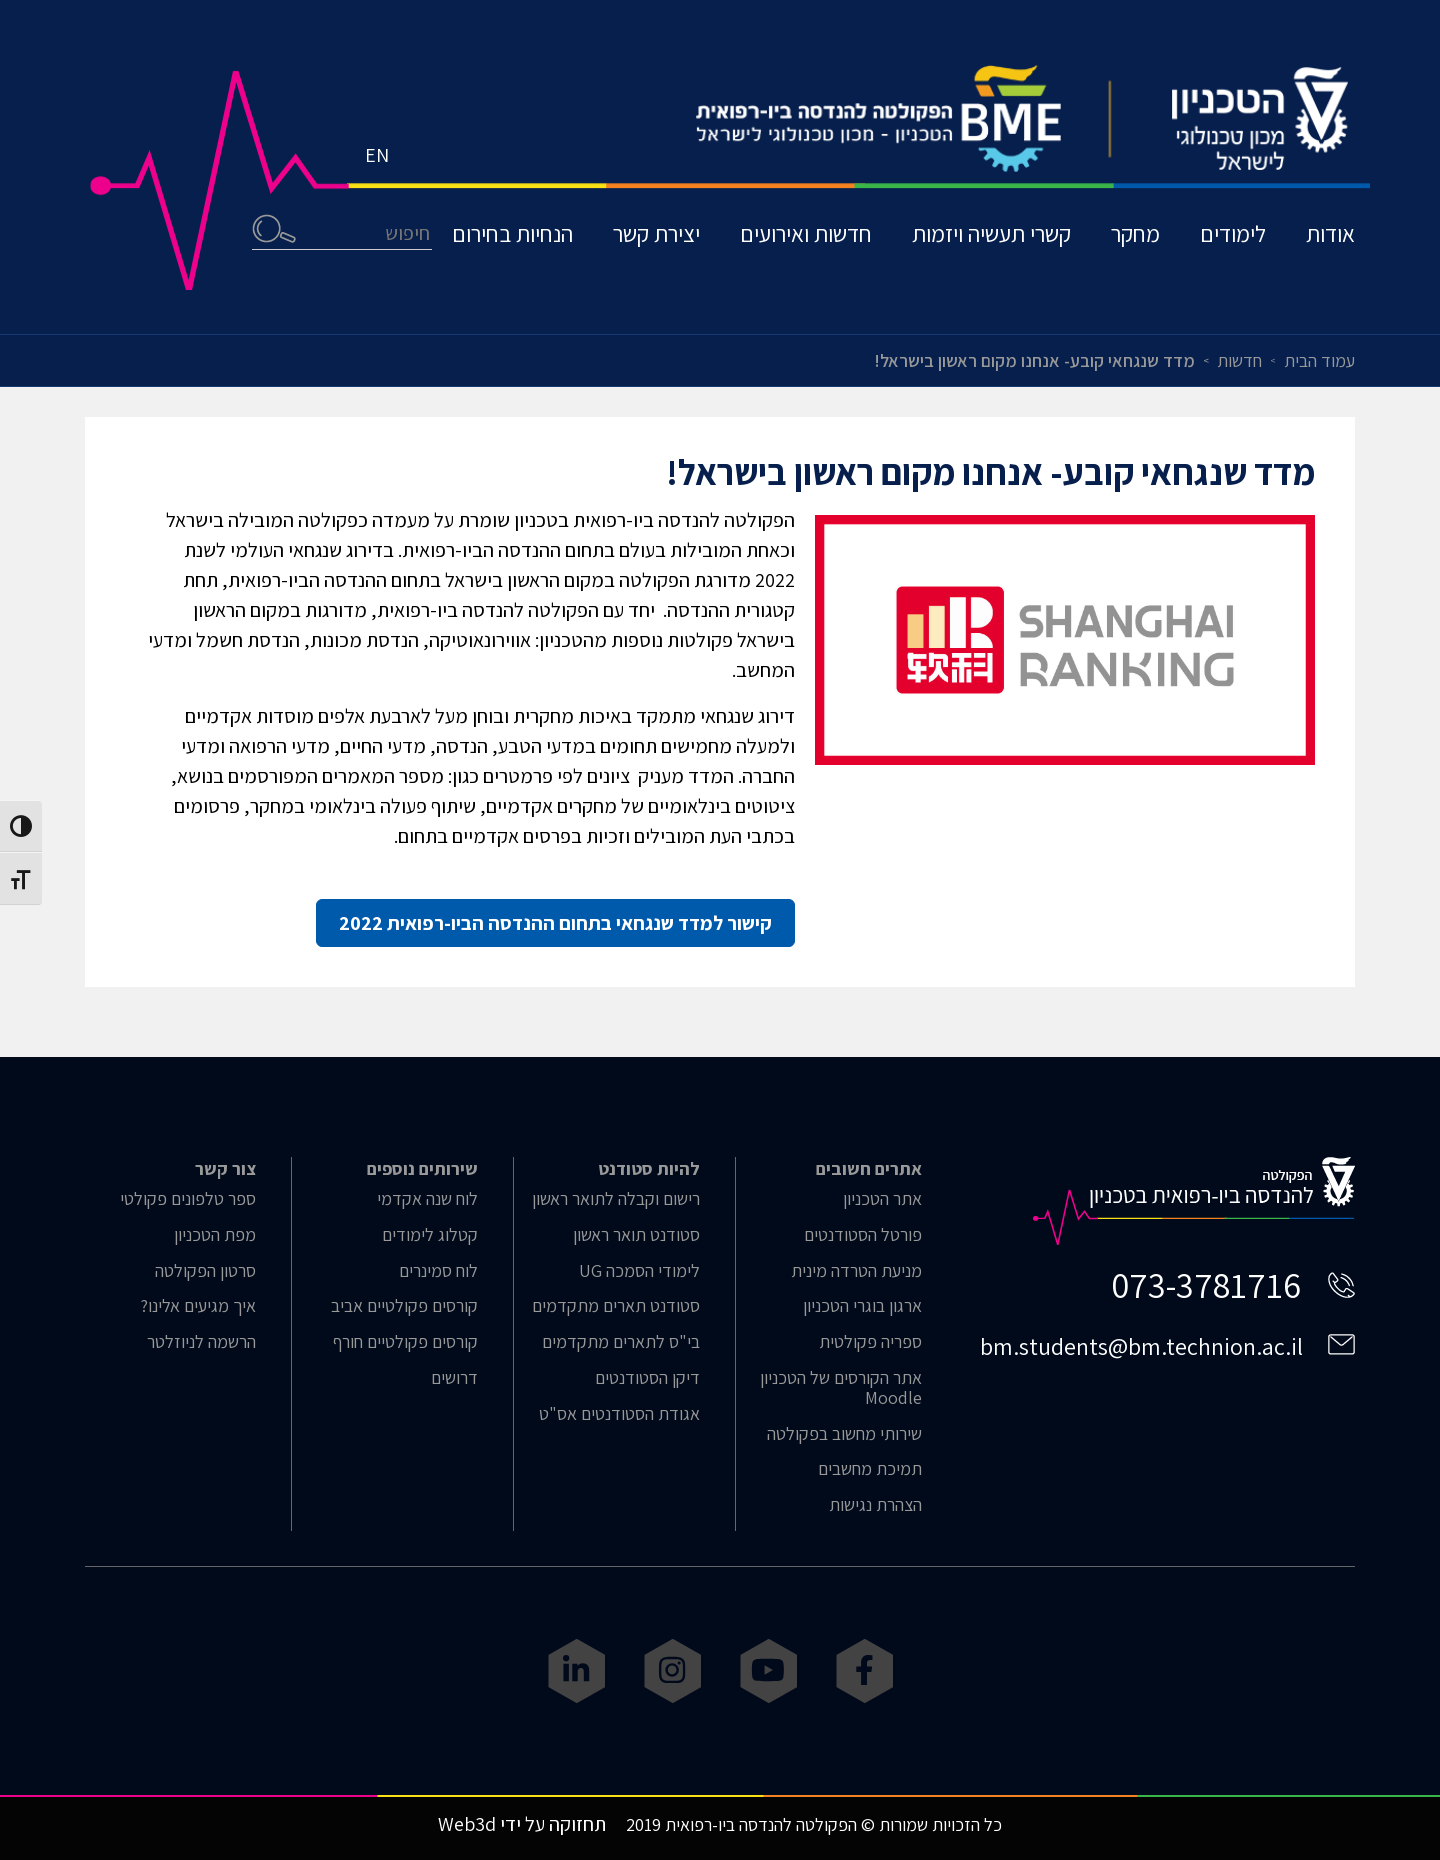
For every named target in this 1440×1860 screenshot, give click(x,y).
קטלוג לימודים (430, 1235)
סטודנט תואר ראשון (636, 1235)
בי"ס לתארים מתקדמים (621, 1342)
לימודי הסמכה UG (639, 1271)
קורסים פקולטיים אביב (404, 1306)
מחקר (1135, 233)
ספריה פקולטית (870, 1342)
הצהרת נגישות (875, 1505)
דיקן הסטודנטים (647, 1378)
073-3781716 (1206, 1284)
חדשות (1239, 360)
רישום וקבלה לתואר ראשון (616, 1199)
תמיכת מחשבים (870, 1469)
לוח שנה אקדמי (427, 1199)
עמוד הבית (1319, 360)
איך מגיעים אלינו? (198, 1306)
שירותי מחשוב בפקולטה (844, 1434)
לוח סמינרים (438, 1271)
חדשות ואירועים (806, 233)
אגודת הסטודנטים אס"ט (619, 1414)
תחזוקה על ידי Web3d (522, 1824)
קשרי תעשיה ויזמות (991, 233)
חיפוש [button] (274, 228)
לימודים (1233, 233)
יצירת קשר (656, 233)
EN (377, 155)
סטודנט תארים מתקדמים (616, 1306)
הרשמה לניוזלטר (201, 1342)
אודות (1330, 233)
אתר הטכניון (882, 1199)
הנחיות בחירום (512, 233)
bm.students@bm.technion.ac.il (1141, 1346)
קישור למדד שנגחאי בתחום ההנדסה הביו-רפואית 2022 (555, 923)
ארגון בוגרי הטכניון (862, 1306)
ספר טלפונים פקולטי (188, 1199)
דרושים (454, 1378)
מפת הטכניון (215, 1235)
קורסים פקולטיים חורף (405, 1342)
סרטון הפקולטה (205, 1271)
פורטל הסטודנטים (863, 1235)
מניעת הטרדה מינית (856, 1271)
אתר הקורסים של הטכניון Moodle (841, 1388)
